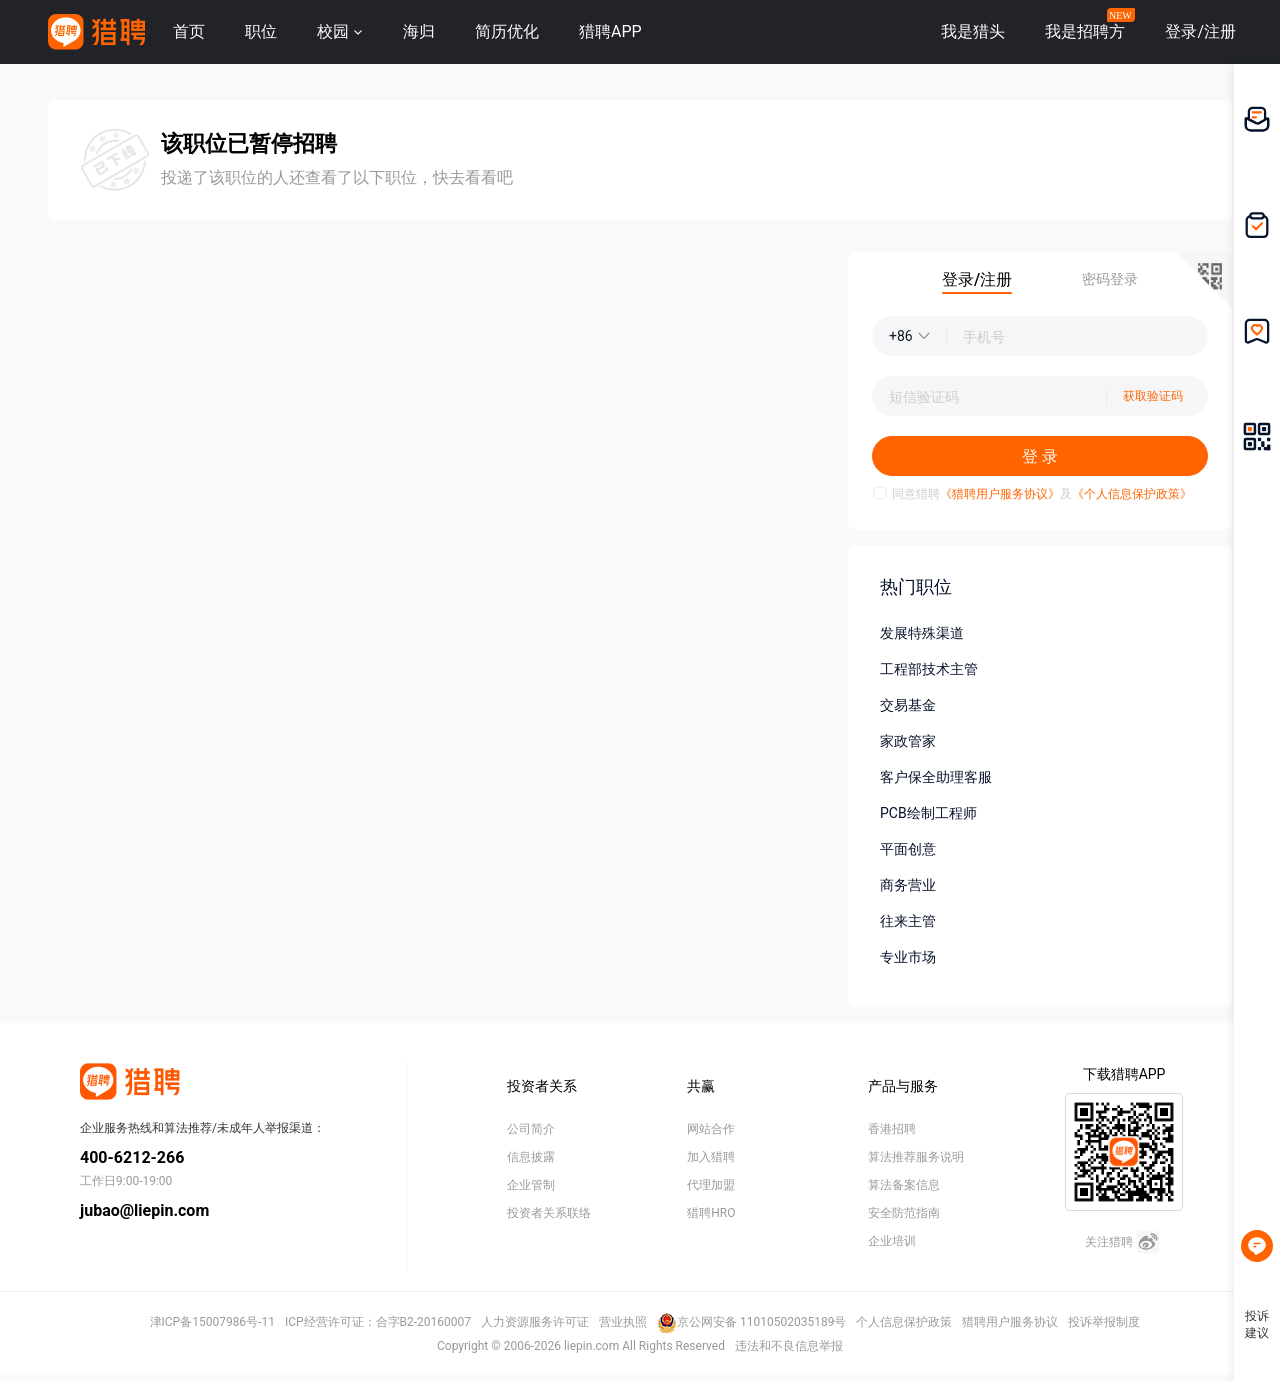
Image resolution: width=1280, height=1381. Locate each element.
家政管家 (908, 741)
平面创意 (908, 849)
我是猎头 (973, 31)
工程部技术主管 (929, 669)
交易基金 (908, 705)
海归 (419, 31)
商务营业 (908, 885)
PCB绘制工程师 (928, 813)
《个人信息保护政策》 (1132, 494)
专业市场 (908, 957)
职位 (261, 31)
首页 (189, 31)
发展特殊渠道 (922, 633)
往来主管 (908, 921)
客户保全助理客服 (936, 777)
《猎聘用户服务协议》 (1000, 494)
